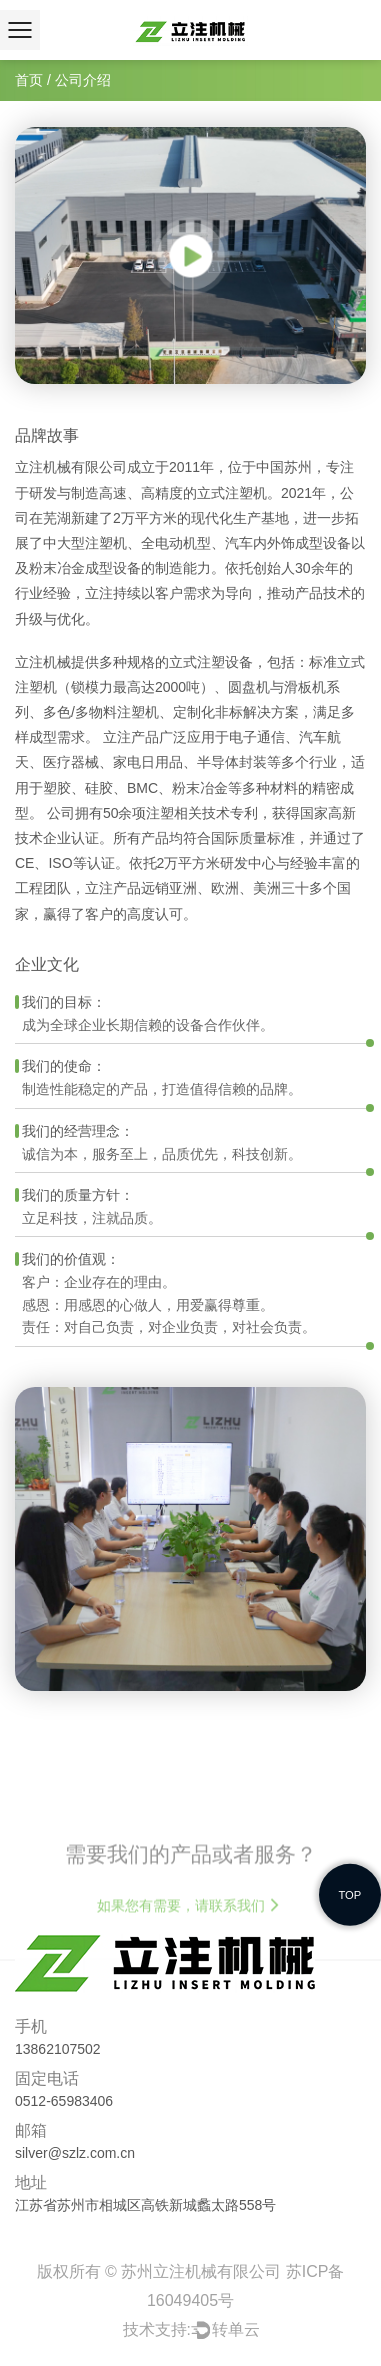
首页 (29, 80)
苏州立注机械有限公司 (203, 2271)
